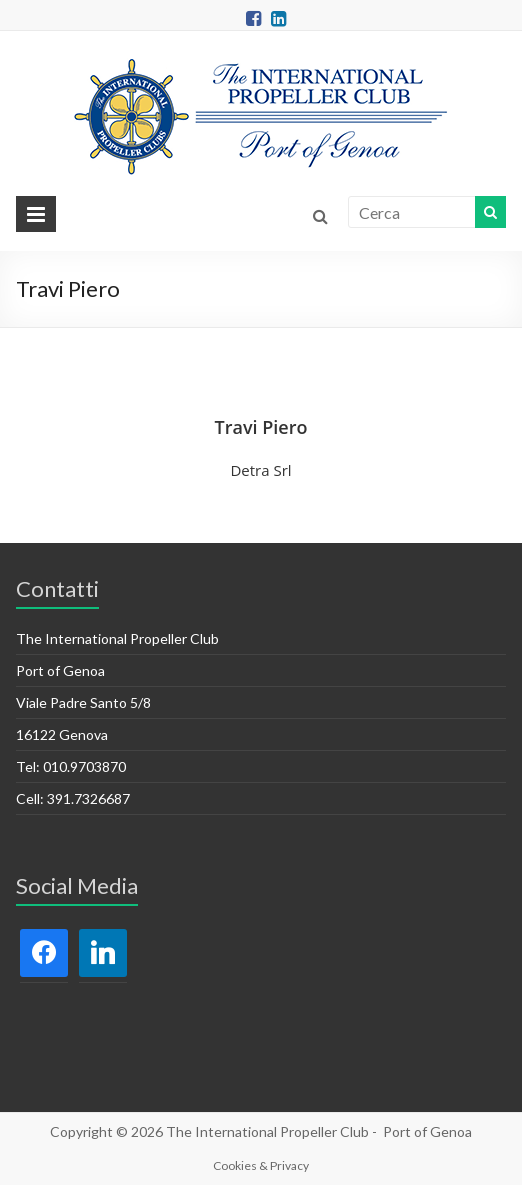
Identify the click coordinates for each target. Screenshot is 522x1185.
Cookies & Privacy (261, 1165)
